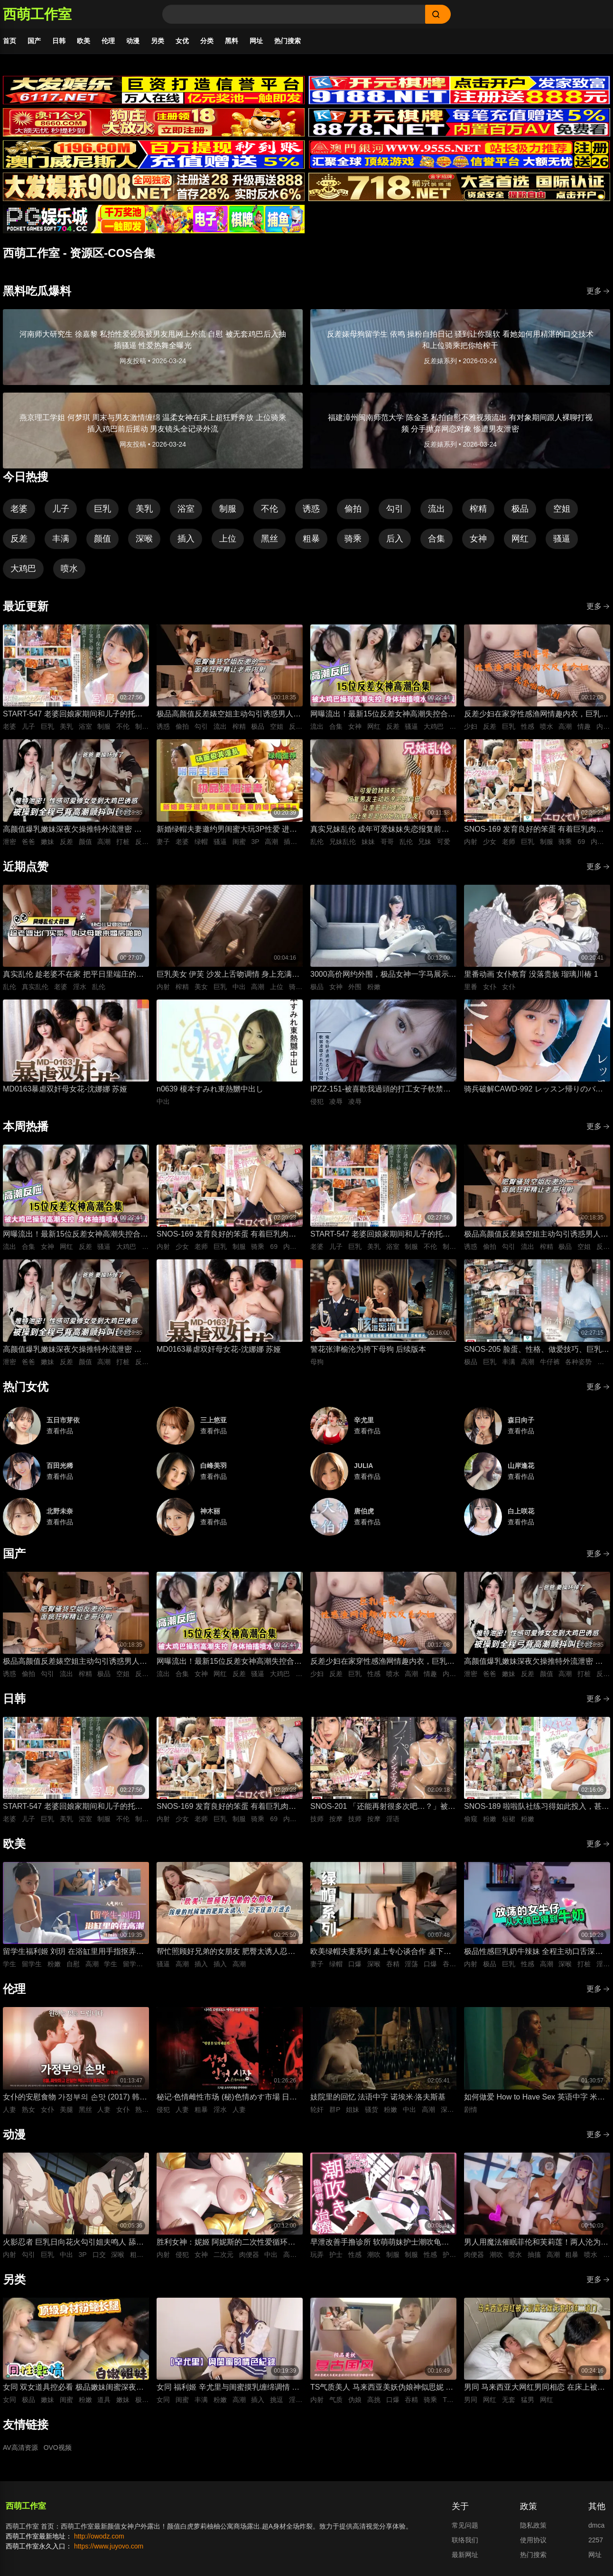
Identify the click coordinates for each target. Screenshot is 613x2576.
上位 (227, 538)
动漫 (132, 41)
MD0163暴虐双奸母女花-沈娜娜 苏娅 (65, 1089)
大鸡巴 (23, 568)
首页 (9, 41)
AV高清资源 (20, 2447)
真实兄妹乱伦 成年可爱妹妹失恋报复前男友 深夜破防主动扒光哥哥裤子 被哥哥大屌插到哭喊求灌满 (380, 830)
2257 (595, 2540)
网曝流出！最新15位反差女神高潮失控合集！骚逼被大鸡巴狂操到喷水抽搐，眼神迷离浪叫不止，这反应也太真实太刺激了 (382, 715)
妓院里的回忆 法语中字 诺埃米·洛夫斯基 (378, 2097)
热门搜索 (287, 41)
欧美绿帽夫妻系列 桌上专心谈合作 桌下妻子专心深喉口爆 (380, 1952)
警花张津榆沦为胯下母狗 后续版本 (368, 1349)
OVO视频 (58, 2447)
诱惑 (311, 508)
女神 (478, 538)
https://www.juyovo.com (108, 2546)
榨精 (478, 508)
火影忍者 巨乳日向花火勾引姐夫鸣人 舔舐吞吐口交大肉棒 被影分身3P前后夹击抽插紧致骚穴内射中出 (73, 2243)
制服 (227, 508)
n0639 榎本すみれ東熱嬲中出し (210, 1089)
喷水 (69, 568)
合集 (436, 538)
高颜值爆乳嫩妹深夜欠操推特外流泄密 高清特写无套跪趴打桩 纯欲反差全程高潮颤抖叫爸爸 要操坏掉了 (72, 830)
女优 (182, 41)
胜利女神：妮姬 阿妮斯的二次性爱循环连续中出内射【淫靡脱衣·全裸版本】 (226, 2243)
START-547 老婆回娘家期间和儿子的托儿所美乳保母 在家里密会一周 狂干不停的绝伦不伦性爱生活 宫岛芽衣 (73, 715)
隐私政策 (533, 2525)
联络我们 (465, 2540)
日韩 (58, 41)
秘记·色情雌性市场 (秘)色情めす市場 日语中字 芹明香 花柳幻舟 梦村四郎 (227, 2098)
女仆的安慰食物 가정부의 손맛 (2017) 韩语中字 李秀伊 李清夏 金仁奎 (75, 2098)
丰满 (60, 538)
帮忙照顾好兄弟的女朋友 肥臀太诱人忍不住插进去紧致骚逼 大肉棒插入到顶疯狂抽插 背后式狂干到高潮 (226, 1952)
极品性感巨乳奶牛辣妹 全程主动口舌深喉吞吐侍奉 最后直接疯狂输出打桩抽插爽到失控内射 (533, 1952)
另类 (157, 41)
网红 (520, 538)
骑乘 (353, 538)
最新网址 (465, 2554)
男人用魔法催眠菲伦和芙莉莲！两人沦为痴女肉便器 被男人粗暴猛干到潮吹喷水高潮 (536, 2243)
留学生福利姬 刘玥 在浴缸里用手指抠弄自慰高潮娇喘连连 (73, 1952)
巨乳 (102, 508)
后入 (394, 538)
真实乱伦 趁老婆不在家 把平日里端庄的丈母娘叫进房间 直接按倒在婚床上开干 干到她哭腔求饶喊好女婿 (73, 975)
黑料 (231, 41)
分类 (207, 41)
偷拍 (353, 508)
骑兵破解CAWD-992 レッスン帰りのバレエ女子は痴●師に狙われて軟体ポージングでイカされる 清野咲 (534, 1090)
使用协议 (533, 2540)
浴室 (186, 508)
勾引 (394, 508)
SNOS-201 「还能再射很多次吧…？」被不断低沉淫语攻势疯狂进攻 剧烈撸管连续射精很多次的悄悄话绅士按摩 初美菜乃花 (382, 1807)
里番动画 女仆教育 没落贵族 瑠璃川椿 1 (531, 974)
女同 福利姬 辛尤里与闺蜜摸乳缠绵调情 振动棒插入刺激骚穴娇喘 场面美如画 (228, 2388)
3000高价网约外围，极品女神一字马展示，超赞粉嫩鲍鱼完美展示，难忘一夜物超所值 (383, 975)
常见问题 (465, 2525)
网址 (256, 41)
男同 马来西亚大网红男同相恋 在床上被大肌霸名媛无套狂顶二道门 (534, 2388)
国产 (34, 41)
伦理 (108, 41)
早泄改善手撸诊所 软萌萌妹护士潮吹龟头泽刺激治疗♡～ (379, 2243)
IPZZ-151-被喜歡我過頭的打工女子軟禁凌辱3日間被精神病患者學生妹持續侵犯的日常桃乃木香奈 (380, 1090)
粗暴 (311, 538)
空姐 (561, 508)
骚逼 (561, 538)
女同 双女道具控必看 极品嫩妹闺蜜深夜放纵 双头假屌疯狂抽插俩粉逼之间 (73, 2388)
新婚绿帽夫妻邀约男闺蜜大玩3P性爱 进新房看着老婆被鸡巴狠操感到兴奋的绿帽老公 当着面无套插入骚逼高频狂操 (229, 830)
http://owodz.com (99, 2536)
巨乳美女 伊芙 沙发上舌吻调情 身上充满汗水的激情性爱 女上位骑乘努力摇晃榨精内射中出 (228, 975)
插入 (186, 538)
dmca (596, 2525)
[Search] (293, 14)
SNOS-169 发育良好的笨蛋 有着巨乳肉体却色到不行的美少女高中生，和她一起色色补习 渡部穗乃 (536, 830)
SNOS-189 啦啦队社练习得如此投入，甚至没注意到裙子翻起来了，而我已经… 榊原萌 (536, 1807)
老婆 (19, 508)
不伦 (269, 508)
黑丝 (269, 538)
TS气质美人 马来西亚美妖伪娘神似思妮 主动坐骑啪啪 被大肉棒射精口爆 (381, 2388)
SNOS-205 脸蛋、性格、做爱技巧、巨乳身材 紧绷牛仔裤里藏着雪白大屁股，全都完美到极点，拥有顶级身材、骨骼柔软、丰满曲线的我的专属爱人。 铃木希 (536, 1350)
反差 (19, 538)
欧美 (83, 41)
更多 (598, 291)
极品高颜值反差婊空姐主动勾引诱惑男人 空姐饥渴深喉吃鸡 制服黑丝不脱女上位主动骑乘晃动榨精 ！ (226, 715)
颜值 (102, 538)
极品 (520, 508)
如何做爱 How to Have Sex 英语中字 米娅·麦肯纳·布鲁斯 (535, 2098)
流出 (436, 508)
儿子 (60, 508)
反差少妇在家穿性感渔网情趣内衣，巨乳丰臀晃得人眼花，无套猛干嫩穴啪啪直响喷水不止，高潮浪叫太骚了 (536, 715)
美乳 (144, 508)
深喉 (144, 538)
